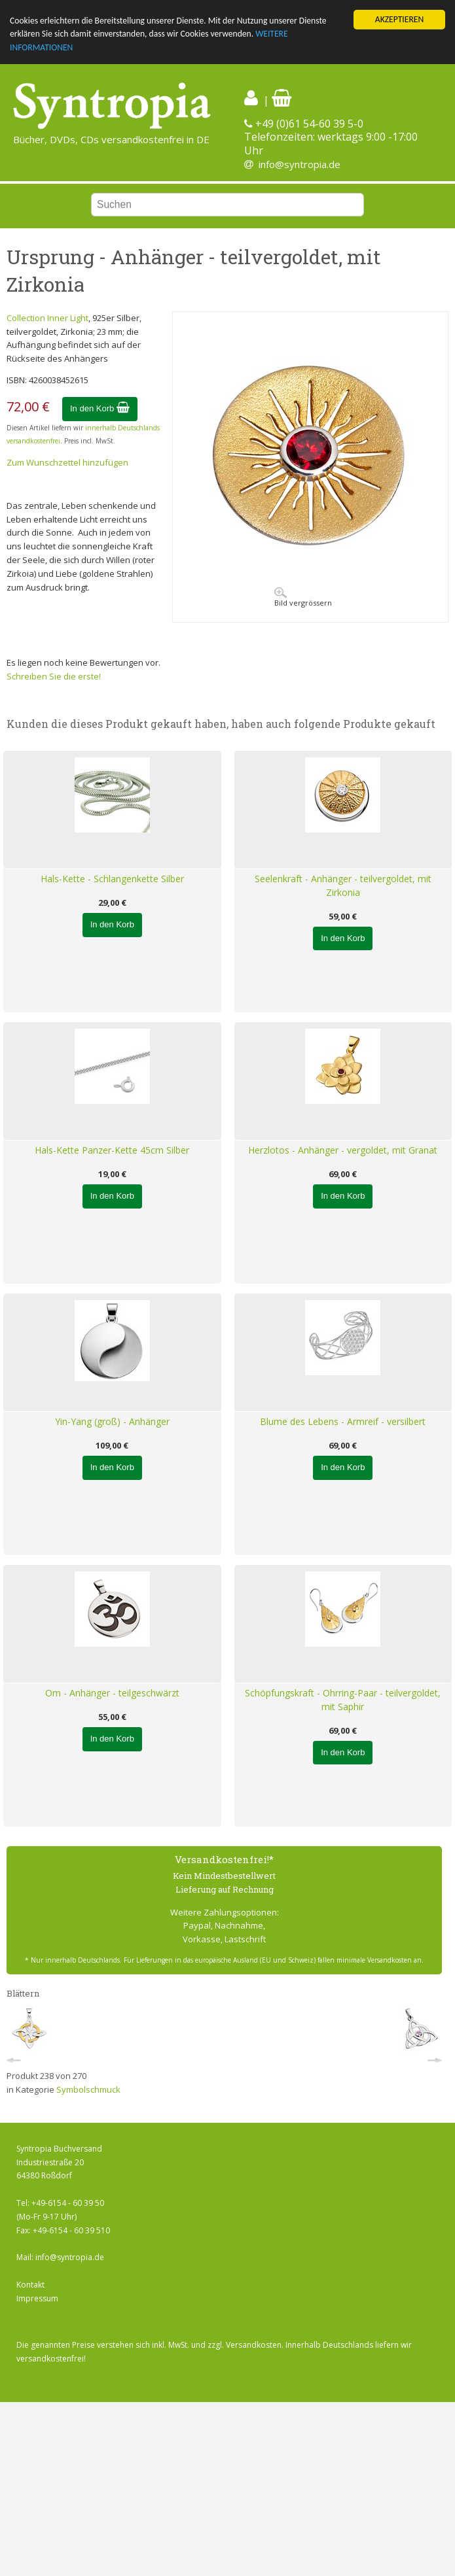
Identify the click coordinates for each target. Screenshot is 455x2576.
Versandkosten (254, 2344)
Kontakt (30, 2284)
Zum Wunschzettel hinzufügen (67, 462)
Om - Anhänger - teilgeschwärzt (112, 1693)
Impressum (37, 2298)
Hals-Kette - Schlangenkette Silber (112, 878)
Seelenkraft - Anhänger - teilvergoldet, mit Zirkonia (343, 885)
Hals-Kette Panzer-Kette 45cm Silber (112, 1150)
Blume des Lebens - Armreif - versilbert (343, 1421)
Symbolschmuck (88, 2089)
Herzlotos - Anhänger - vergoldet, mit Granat (342, 1150)
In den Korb (100, 408)
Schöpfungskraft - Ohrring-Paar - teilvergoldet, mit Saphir (343, 1700)
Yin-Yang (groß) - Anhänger (112, 1421)
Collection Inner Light (47, 318)
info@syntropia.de (299, 164)
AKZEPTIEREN (399, 19)
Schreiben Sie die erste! (54, 676)
